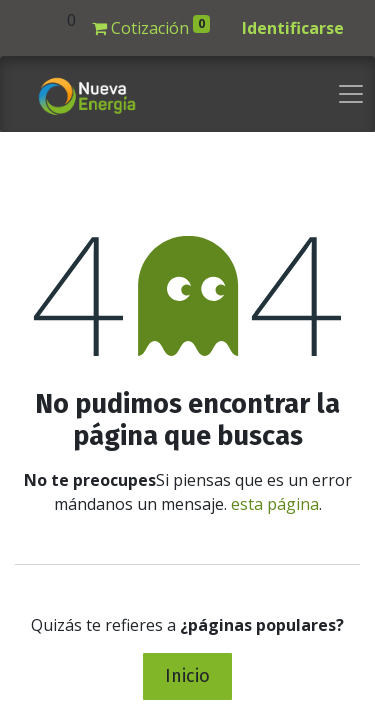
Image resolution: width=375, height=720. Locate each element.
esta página (275, 504)
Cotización (151, 27)
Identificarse (293, 28)
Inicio (187, 676)
